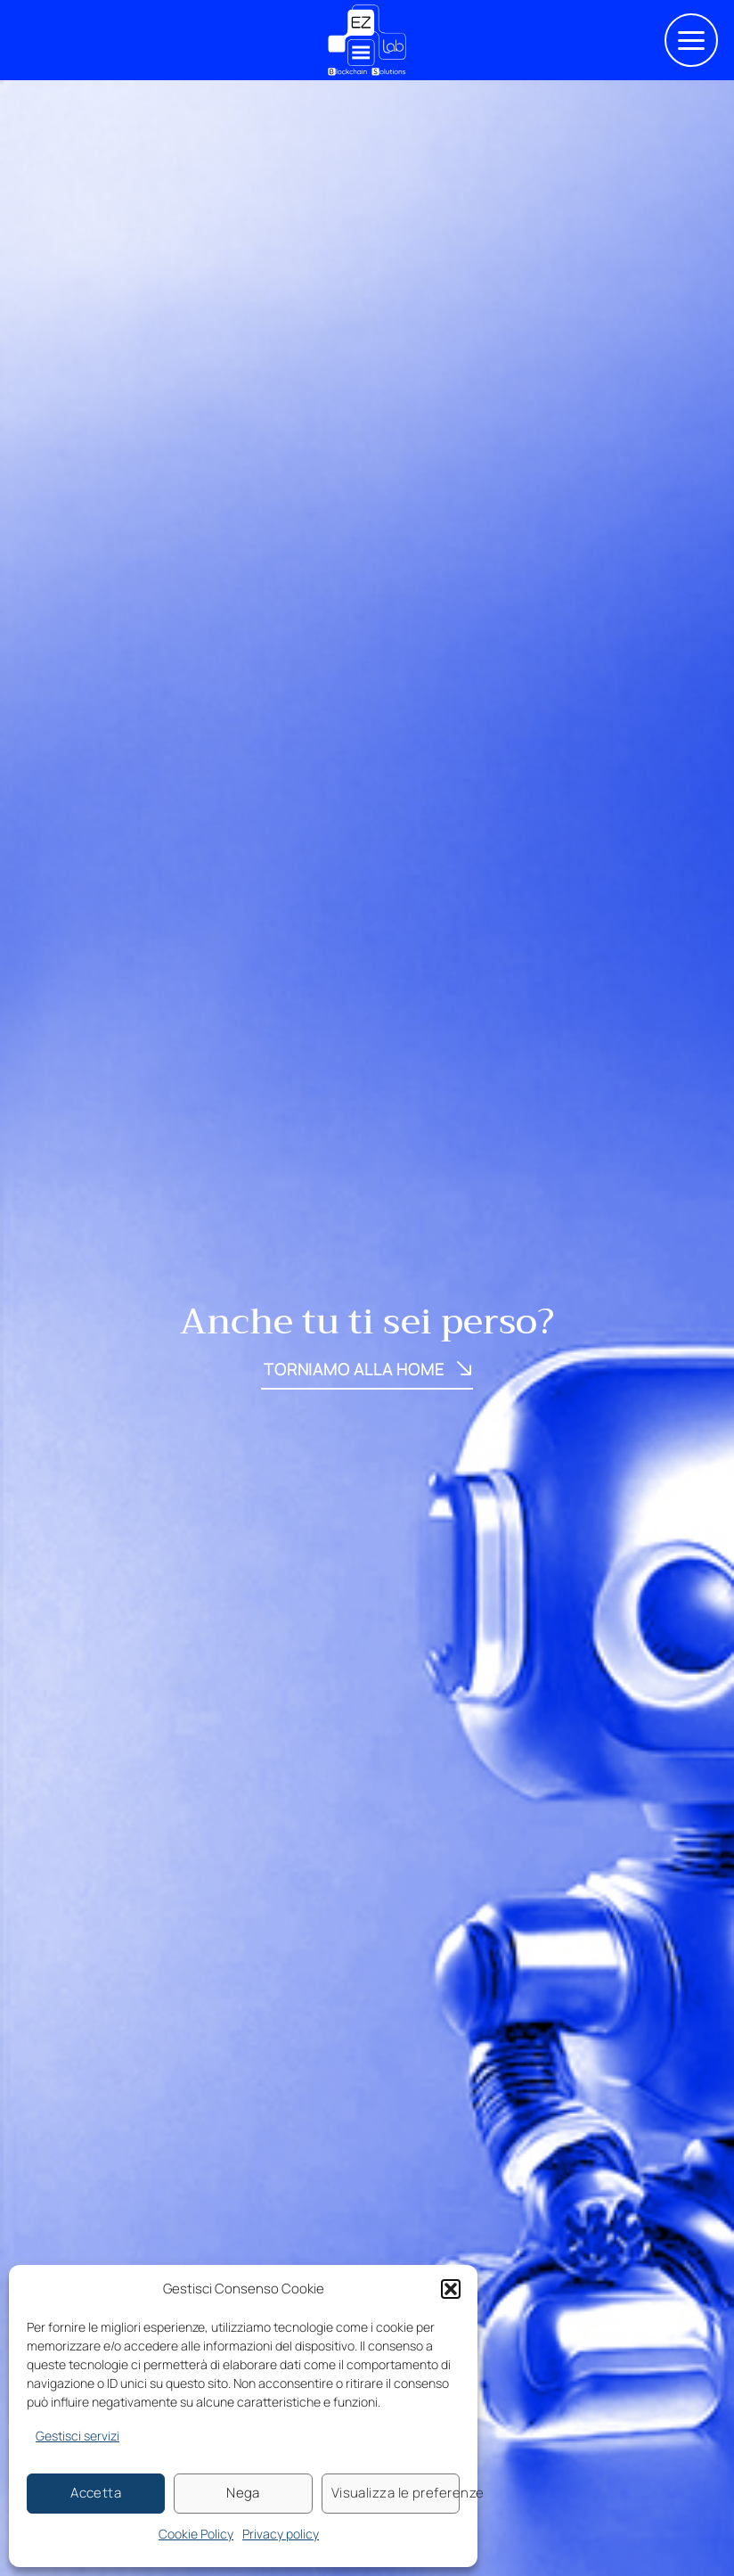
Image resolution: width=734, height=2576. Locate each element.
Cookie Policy (196, 2533)
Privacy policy (280, 2533)
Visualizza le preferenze (395, 2492)
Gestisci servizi (77, 2435)
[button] (451, 2289)
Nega (243, 2492)
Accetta (95, 2492)
